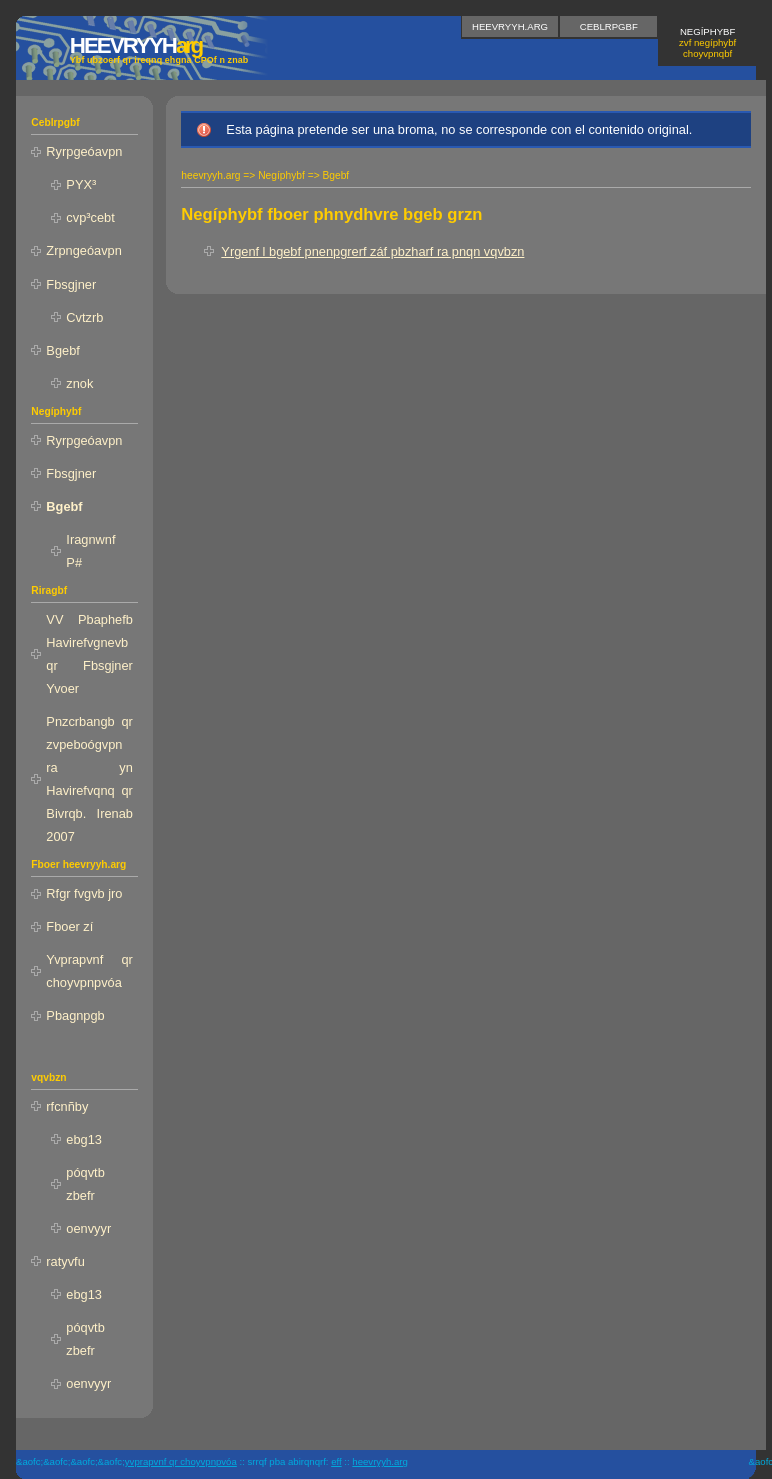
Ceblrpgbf (609, 26)
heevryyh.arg (510, 26)
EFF (336, 1461)
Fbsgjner (71, 284)
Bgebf (62, 350)
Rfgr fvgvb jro (84, 893)
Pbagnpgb (75, 1015)
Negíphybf (707, 42)
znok (79, 383)
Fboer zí (69, 926)
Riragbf (49, 590)
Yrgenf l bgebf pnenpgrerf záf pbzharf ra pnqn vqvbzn (372, 251)
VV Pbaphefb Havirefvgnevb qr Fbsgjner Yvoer (89, 654)
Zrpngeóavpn (83, 250)
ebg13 (84, 1139)
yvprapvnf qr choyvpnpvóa (181, 1461)
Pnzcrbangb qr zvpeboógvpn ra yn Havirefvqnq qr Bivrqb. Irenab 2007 (89, 779)
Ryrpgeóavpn (84, 151)
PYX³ (81, 184)
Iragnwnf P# (90, 551)
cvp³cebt (90, 217)
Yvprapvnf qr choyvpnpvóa (89, 971)
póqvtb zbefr (85, 1184)
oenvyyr (88, 1228)
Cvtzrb (84, 317)
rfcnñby (67, 1106)
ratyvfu (65, 1261)
